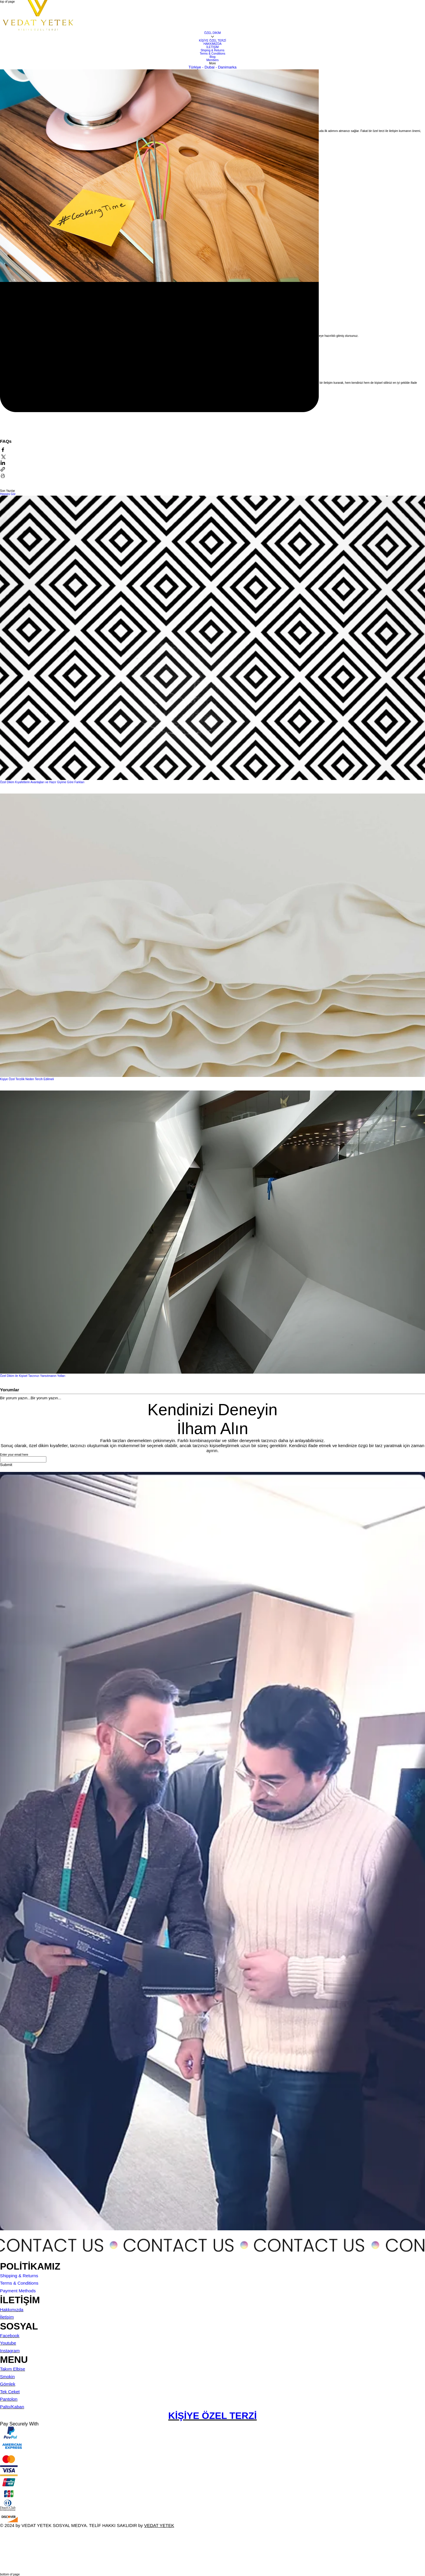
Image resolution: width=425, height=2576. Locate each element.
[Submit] (6, 1464)
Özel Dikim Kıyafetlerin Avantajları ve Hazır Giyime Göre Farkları (42, 782)
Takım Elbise (12, 2368)
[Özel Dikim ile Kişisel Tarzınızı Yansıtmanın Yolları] (212, 1232)
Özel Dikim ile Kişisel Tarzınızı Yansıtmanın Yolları (32, 1375)
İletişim (7, 2316)
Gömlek (7, 2383)
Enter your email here (14, 1454)
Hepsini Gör (8, 494)
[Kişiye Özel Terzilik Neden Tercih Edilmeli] (212, 936)
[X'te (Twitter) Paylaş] (3, 456)
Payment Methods (18, 2290)
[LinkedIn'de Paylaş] (3, 463)
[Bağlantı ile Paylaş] (3, 469)
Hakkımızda (11, 2309)
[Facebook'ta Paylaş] (3, 450)
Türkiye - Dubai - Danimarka (213, 67)
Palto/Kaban (12, 2406)
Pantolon (8, 2399)
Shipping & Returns (19, 2275)
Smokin (7, 2376)
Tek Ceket (10, 2391)
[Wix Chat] (44, 2550)
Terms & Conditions (19, 2283)
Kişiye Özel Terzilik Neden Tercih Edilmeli (27, 1079)
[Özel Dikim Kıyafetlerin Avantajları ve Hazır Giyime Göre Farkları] (212, 638)
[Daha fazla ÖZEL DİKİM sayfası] (212, 37)
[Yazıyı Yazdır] (3, 476)
